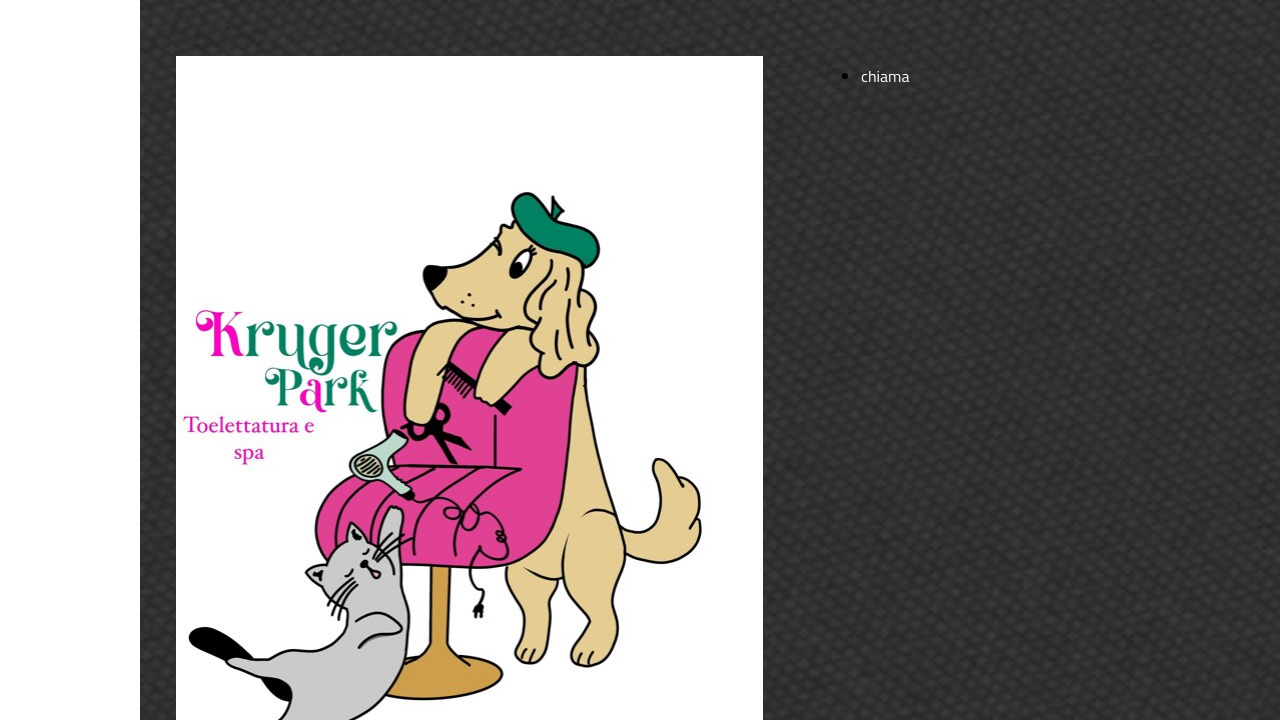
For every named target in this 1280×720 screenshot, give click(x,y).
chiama (885, 76)
